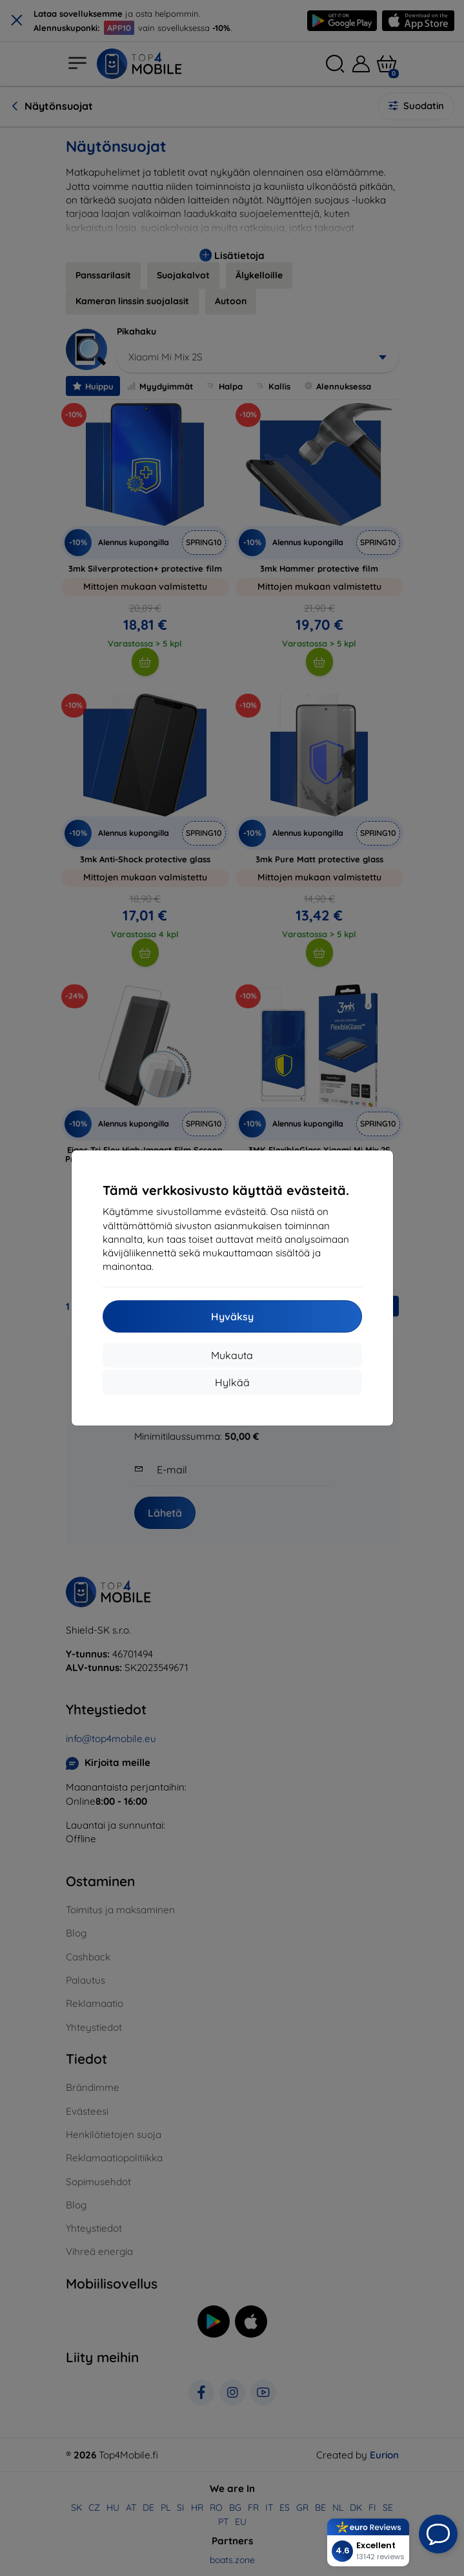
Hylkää (232, 1382)
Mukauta (232, 1355)
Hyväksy (232, 1316)
